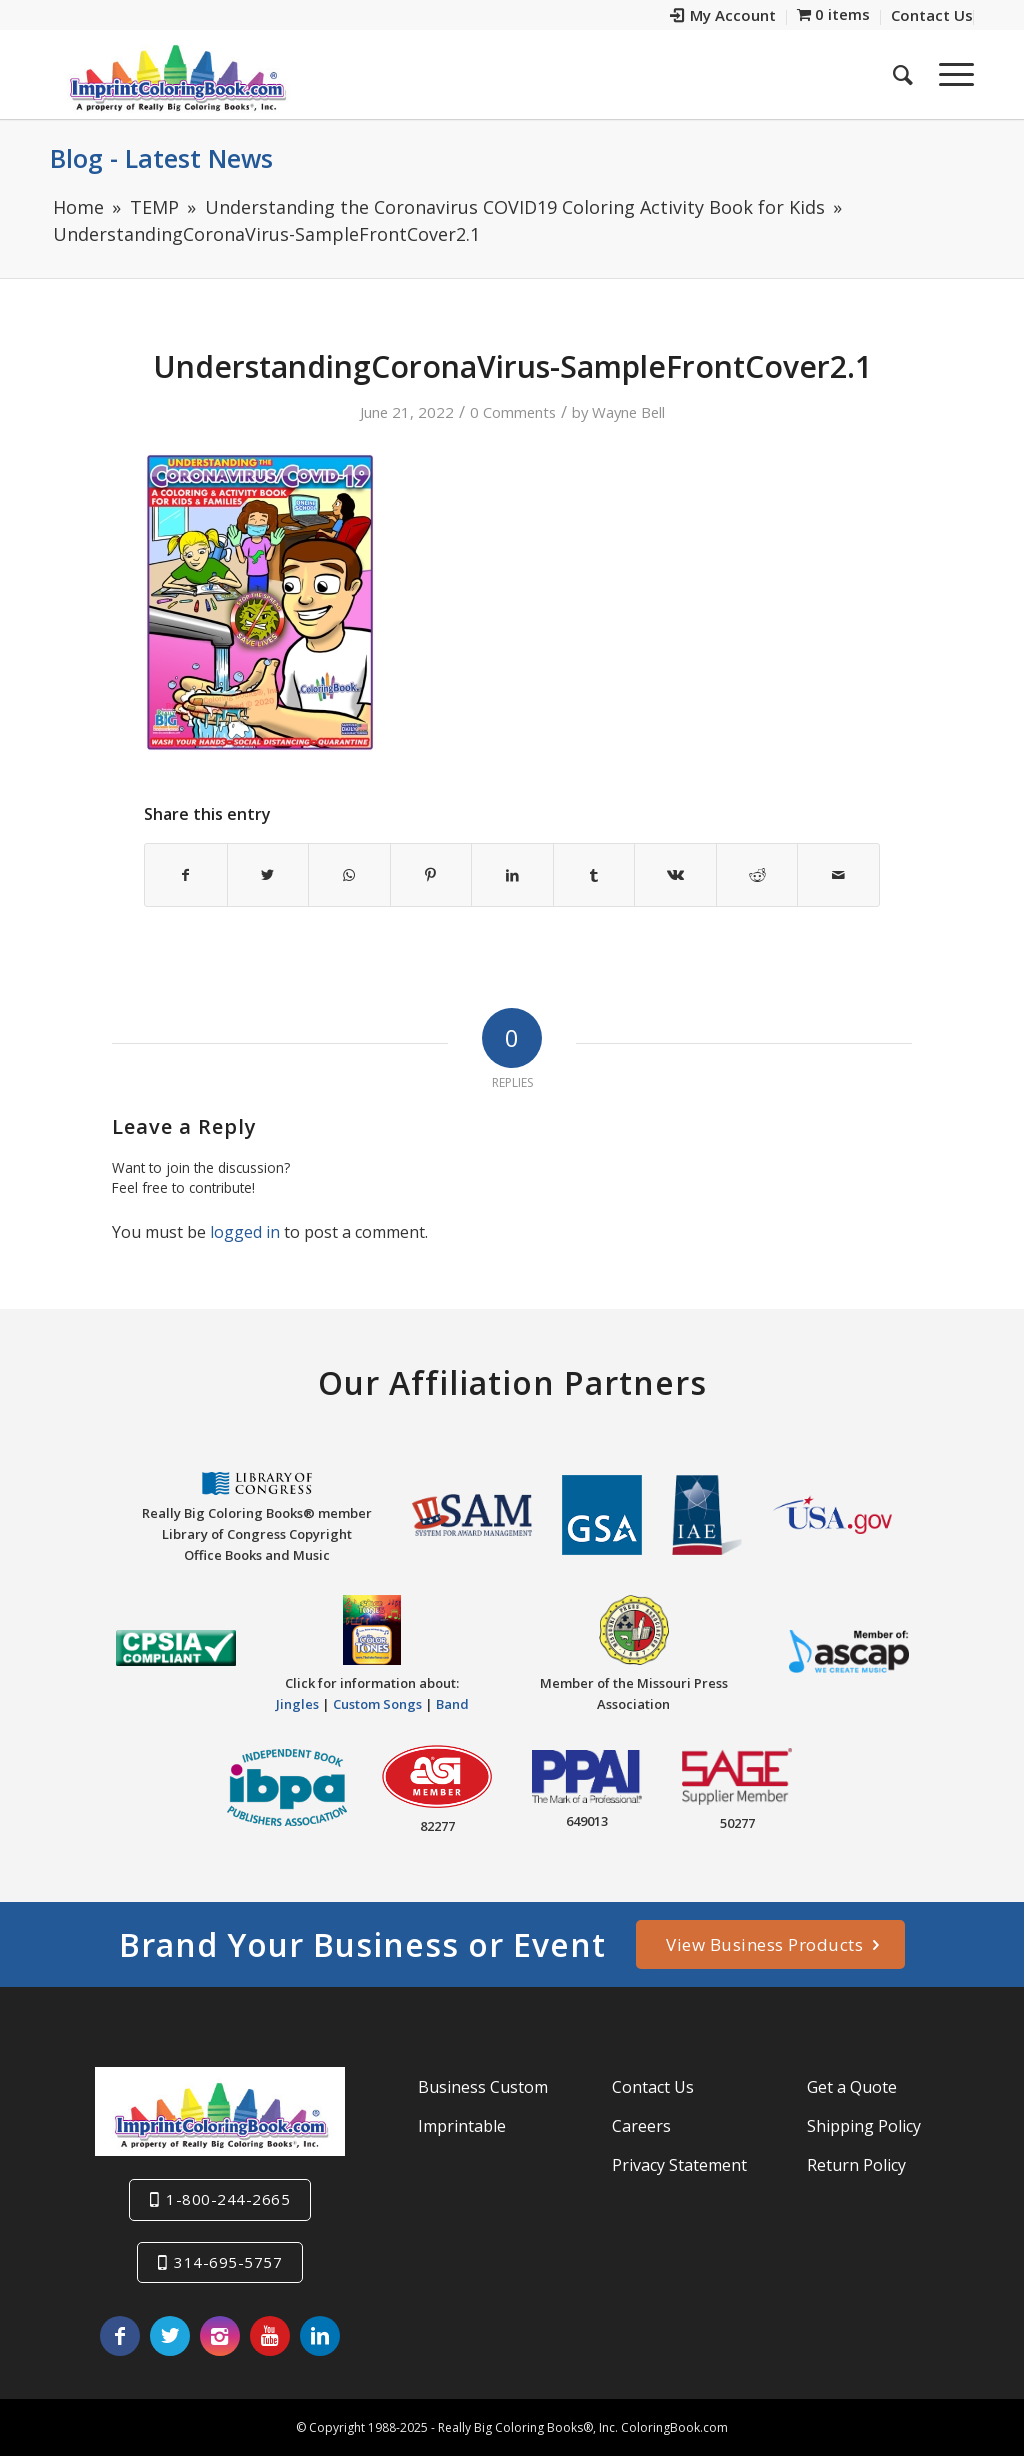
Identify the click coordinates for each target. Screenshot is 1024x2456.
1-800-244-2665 (228, 2199)
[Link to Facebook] (120, 2336)
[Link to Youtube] (270, 2336)
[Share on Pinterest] (431, 875)
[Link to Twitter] (170, 2336)
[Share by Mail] (838, 875)
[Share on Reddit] (757, 875)
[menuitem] (723, 17)
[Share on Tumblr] (594, 875)
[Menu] (950, 74)
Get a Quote (852, 2087)
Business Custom (483, 2087)
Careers (641, 2126)
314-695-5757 (228, 2262)
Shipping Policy (864, 2126)
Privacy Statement (679, 2165)
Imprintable (462, 2126)
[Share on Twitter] (268, 875)
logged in (245, 1232)
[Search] (903, 74)
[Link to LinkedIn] (320, 2336)
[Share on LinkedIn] (512, 875)
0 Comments (513, 412)
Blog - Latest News (161, 158)
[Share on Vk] (675, 875)
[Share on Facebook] (186, 875)
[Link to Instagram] (220, 2336)
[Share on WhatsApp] (349, 875)
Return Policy (856, 2165)
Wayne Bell (628, 412)
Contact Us (653, 2087)
